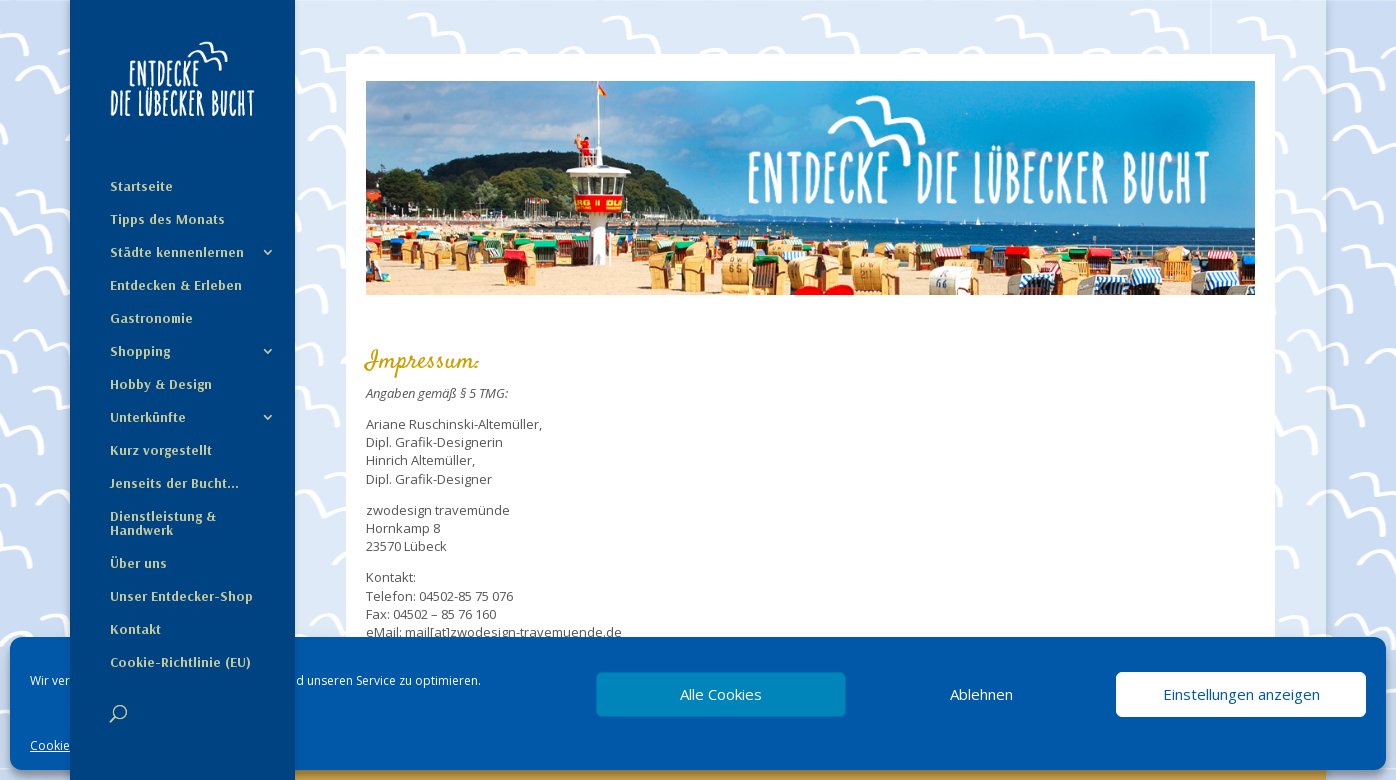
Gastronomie (151, 319)
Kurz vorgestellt (161, 451)
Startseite (141, 187)
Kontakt (135, 630)
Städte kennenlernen (177, 253)
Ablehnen (981, 694)
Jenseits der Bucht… (174, 484)
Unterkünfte (148, 418)
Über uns (138, 564)
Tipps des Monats (167, 220)
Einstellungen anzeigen (1241, 694)
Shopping (140, 352)
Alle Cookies (721, 694)
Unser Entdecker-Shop (181, 597)
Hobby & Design (161, 385)
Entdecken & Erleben (176, 286)
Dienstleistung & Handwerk (163, 524)
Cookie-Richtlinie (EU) (180, 663)
